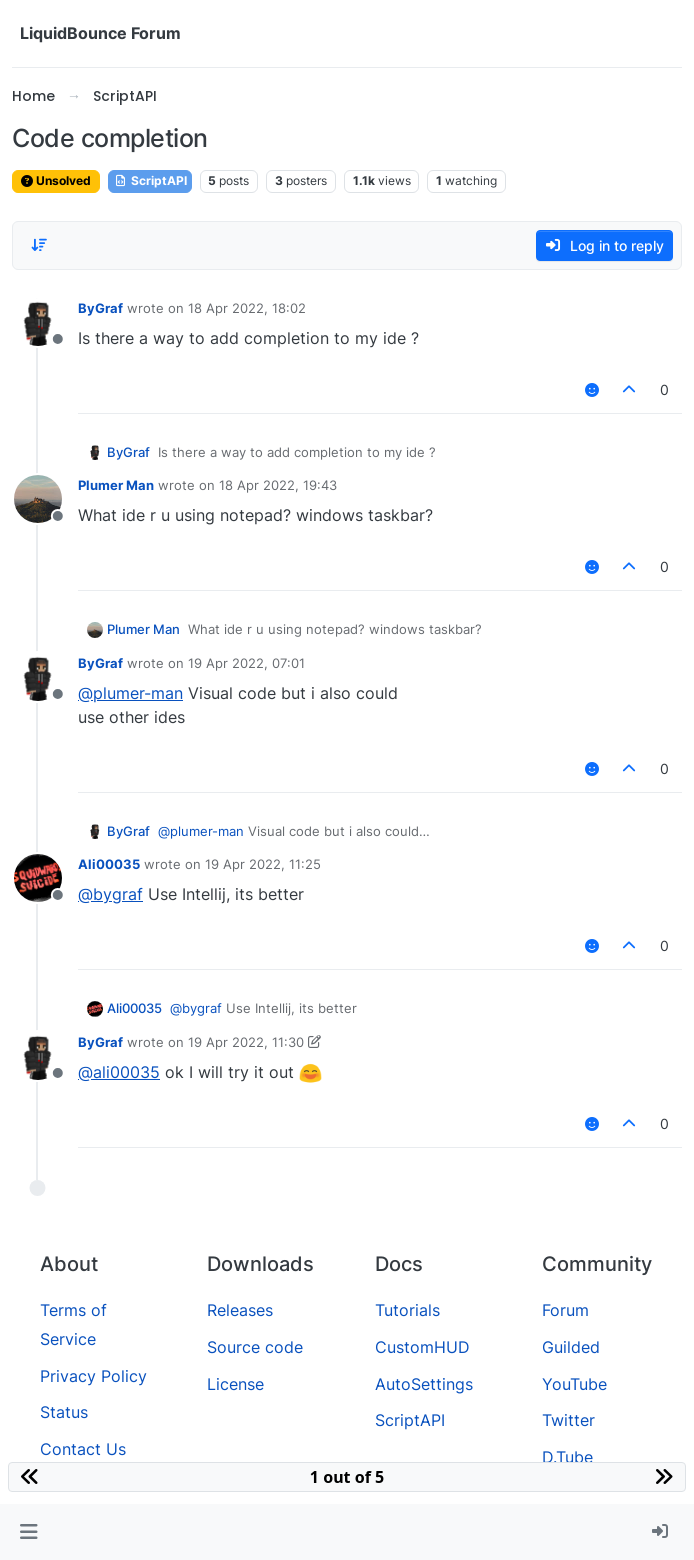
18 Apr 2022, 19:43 (278, 485)
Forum (565, 1310)
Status (64, 1412)
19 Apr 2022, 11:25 (263, 864)
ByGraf (100, 308)
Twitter (568, 1420)
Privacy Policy (93, 1376)
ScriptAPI (150, 180)
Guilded (571, 1347)
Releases (240, 1310)
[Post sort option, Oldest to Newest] (39, 245)
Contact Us (83, 1449)
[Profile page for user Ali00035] (38, 878)
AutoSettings (424, 1384)
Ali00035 (109, 864)
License (235, 1384)
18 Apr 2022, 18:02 (247, 308)
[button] (28, 1532)
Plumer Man (116, 485)
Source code (255, 1347)
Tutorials (407, 1310)
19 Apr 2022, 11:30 (246, 1042)
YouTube (574, 1384)
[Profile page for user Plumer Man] (38, 499)
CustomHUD (422, 1347)
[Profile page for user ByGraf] (38, 322)
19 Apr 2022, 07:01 (246, 663)
